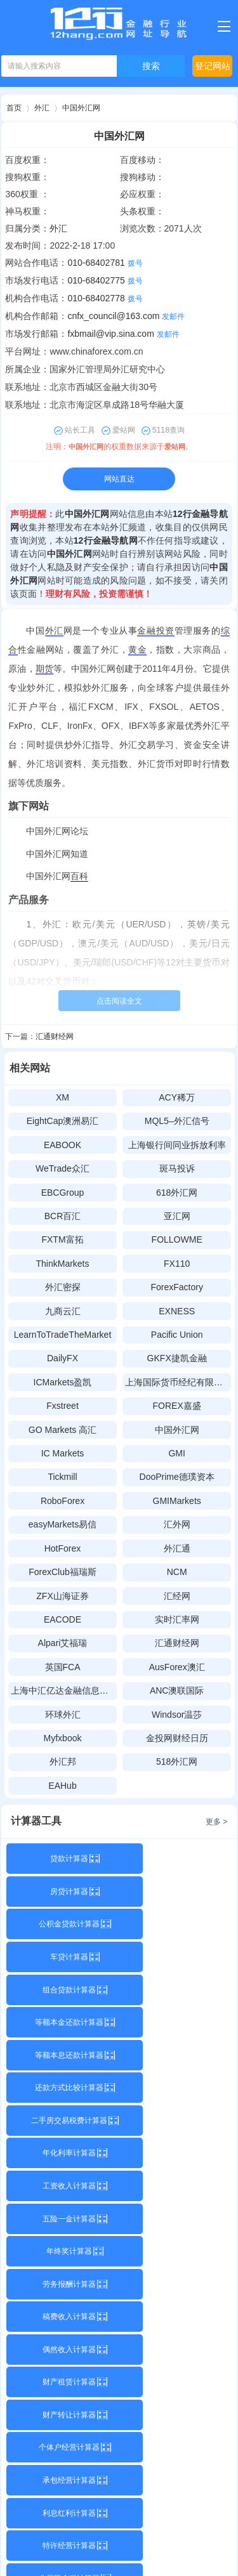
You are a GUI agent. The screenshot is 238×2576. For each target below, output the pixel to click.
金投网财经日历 (177, 1738)
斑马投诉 (177, 1168)
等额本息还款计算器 (62, 1956)
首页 (14, 107)
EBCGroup (62, 1192)
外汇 (42, 107)
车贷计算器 (176, 1891)
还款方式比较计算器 (176, 1956)
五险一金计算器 (175, 2022)
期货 (44, 669)
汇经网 (177, 1596)
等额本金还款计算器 (176, 1923)
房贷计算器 (176, 1858)
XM (62, 1097)
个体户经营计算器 (62, 2152)
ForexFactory (176, 1287)
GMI (176, 1453)
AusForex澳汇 (177, 1667)
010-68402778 (95, 298)
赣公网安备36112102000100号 (137, 2540)
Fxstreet (62, 1406)
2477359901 (177, 2466)
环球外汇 (63, 1715)
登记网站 (212, 66)
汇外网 (177, 1524)
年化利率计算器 (175, 1989)
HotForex (62, 1548)
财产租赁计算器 (62, 2120)
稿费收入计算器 (62, 2087)
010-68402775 (95, 280)
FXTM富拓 (62, 1239)
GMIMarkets (177, 1501)
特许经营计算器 (175, 2185)
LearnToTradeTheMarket (63, 1335)
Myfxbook (63, 1738)
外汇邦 (63, 1761)
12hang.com (94, 2310)
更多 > (216, 1821)
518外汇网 (176, 1761)
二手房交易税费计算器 (62, 1989)
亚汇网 (177, 1216)
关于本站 (115, 2266)
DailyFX (62, 1358)
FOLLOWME (177, 1239)
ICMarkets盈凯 (63, 1382)
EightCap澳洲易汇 (63, 1121)
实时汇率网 (177, 1619)
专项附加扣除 (175, 2218)
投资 (165, 630)
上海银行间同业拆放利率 (177, 1145)
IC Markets (62, 1453)
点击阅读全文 (119, 1001)
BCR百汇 (62, 1216)
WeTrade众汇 (62, 1168)
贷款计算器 (62, 1858)
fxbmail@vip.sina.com (110, 334)
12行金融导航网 (106, 540)
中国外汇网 (81, 107)
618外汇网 (176, 1192)
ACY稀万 (177, 1097)
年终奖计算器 (62, 2055)
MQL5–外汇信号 (177, 1121)
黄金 (137, 649)
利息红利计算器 (62, 2185)
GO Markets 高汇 (62, 1430)
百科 (79, 876)
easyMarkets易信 (62, 1524)
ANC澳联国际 (177, 1690)
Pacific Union (177, 1335)
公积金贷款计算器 (62, 1891)
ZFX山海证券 (62, 1596)
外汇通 (177, 1548)
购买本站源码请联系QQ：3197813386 (119, 2288)
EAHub (62, 1786)
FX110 (177, 1264)
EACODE (62, 1619)
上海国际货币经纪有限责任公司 (178, 1382)
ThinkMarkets (62, 1264)
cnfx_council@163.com (113, 316)
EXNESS (177, 1311)
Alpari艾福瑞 (63, 1643)
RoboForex (62, 1501)
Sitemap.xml (118, 2556)
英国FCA (63, 1667)
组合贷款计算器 (62, 1923)
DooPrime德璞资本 (177, 1477)
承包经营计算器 (175, 2152)
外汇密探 (63, 1287)
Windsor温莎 (177, 1715)
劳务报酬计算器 (175, 2055)
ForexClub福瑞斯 (62, 1572)
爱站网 (176, 446)
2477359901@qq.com (77, 2466)
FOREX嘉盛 (177, 1406)
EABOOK (62, 1145)
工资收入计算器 (62, 2022)
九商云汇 (63, 1311)
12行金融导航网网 (135, 2503)
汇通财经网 (55, 1036)
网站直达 (119, 478)
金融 (146, 630)
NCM (177, 1572)
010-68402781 (95, 263)
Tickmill (62, 1477)
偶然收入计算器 (175, 2087)
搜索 (151, 66)
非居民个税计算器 (62, 2218)
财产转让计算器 (175, 2120)
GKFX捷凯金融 (177, 1358)
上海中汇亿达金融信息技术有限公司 (64, 1690)
